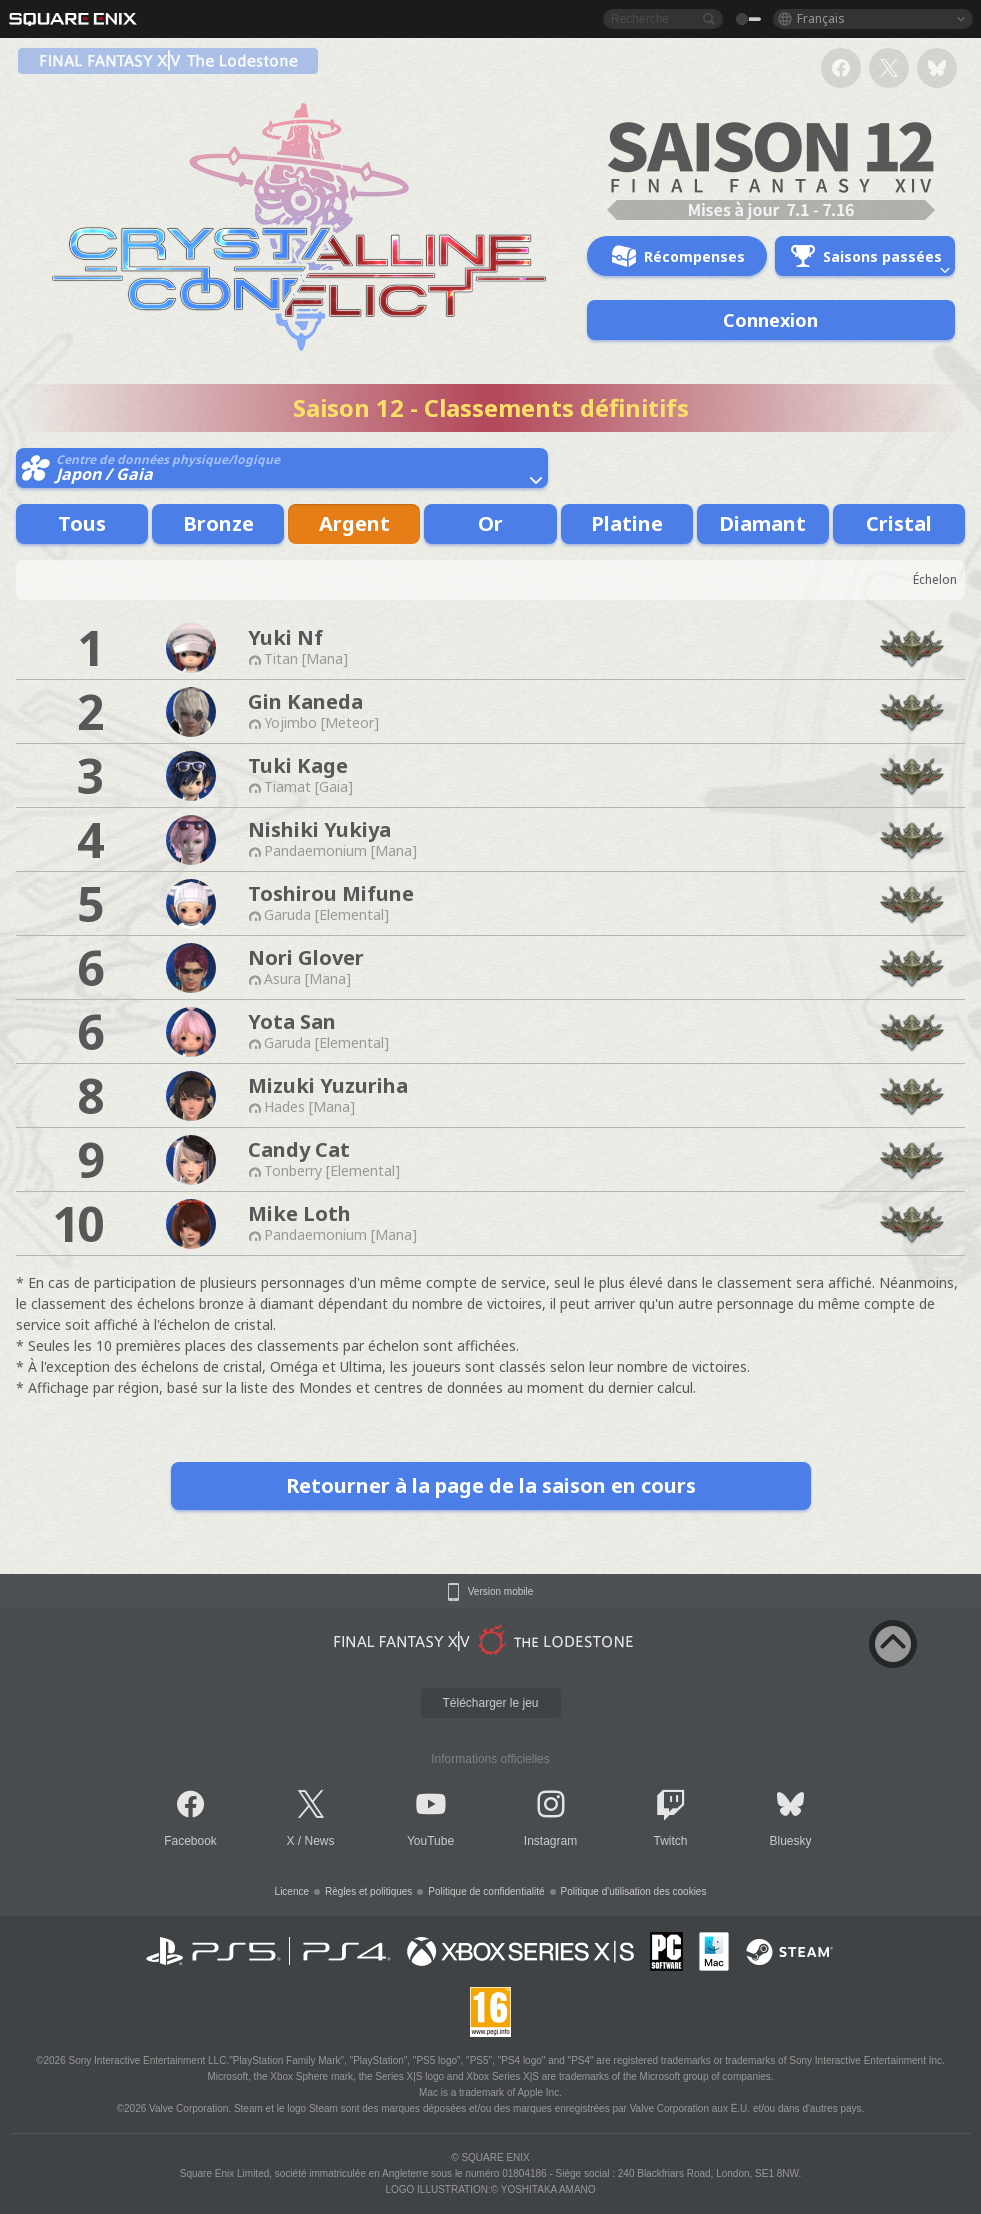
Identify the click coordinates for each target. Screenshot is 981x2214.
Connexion (770, 320)
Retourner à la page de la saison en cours (491, 1485)
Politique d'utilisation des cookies (634, 1891)
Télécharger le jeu (490, 1703)
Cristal (899, 523)
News (320, 1841)
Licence (292, 1891)
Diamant (762, 523)
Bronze (218, 523)
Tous (82, 523)
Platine (627, 523)
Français (821, 18)
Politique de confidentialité (486, 1891)
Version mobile (501, 1592)
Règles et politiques (368, 1891)
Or (490, 523)
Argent (354, 523)
